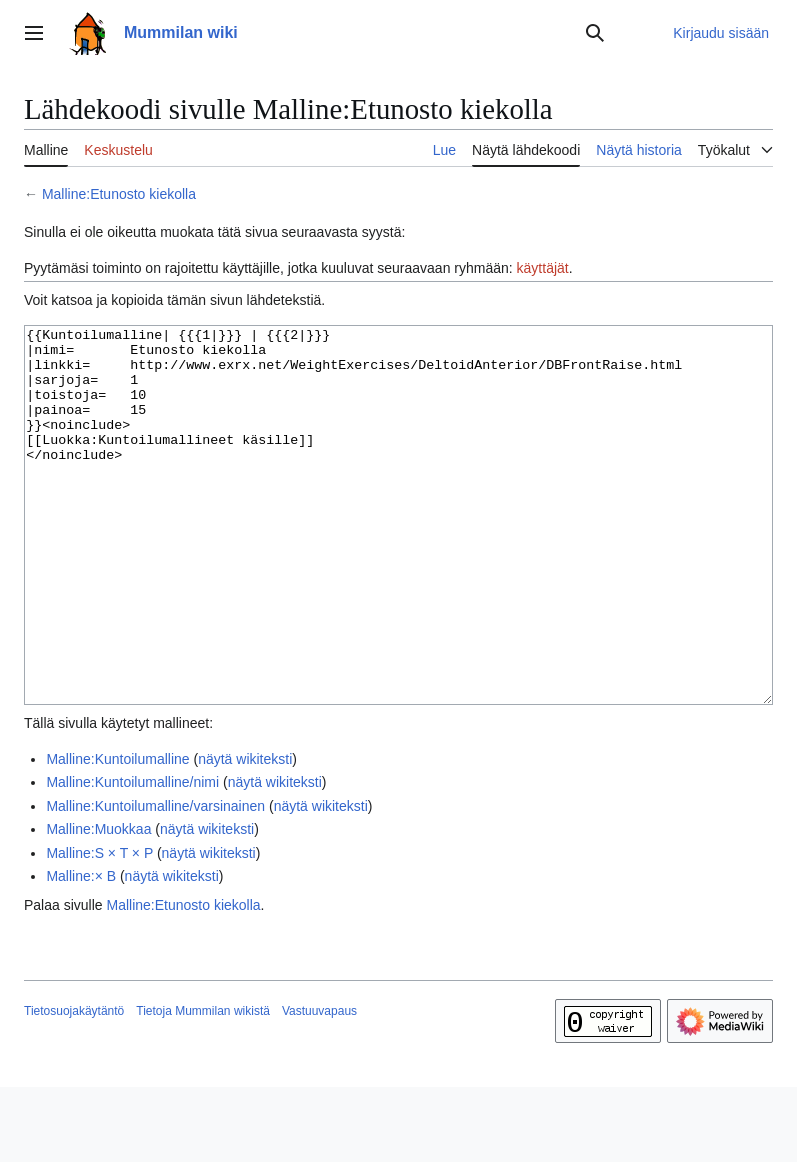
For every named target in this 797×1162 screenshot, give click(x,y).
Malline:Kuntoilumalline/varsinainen (155, 881)
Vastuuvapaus (319, 1086)
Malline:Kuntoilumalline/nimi (132, 857)
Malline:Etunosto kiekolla (119, 194)
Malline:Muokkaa (98, 904)
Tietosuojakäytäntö (74, 1086)
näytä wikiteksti (245, 834)
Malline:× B (81, 951)
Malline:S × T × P (99, 928)
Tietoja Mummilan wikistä (203, 1086)
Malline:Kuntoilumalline (117, 834)
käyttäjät (543, 268)
